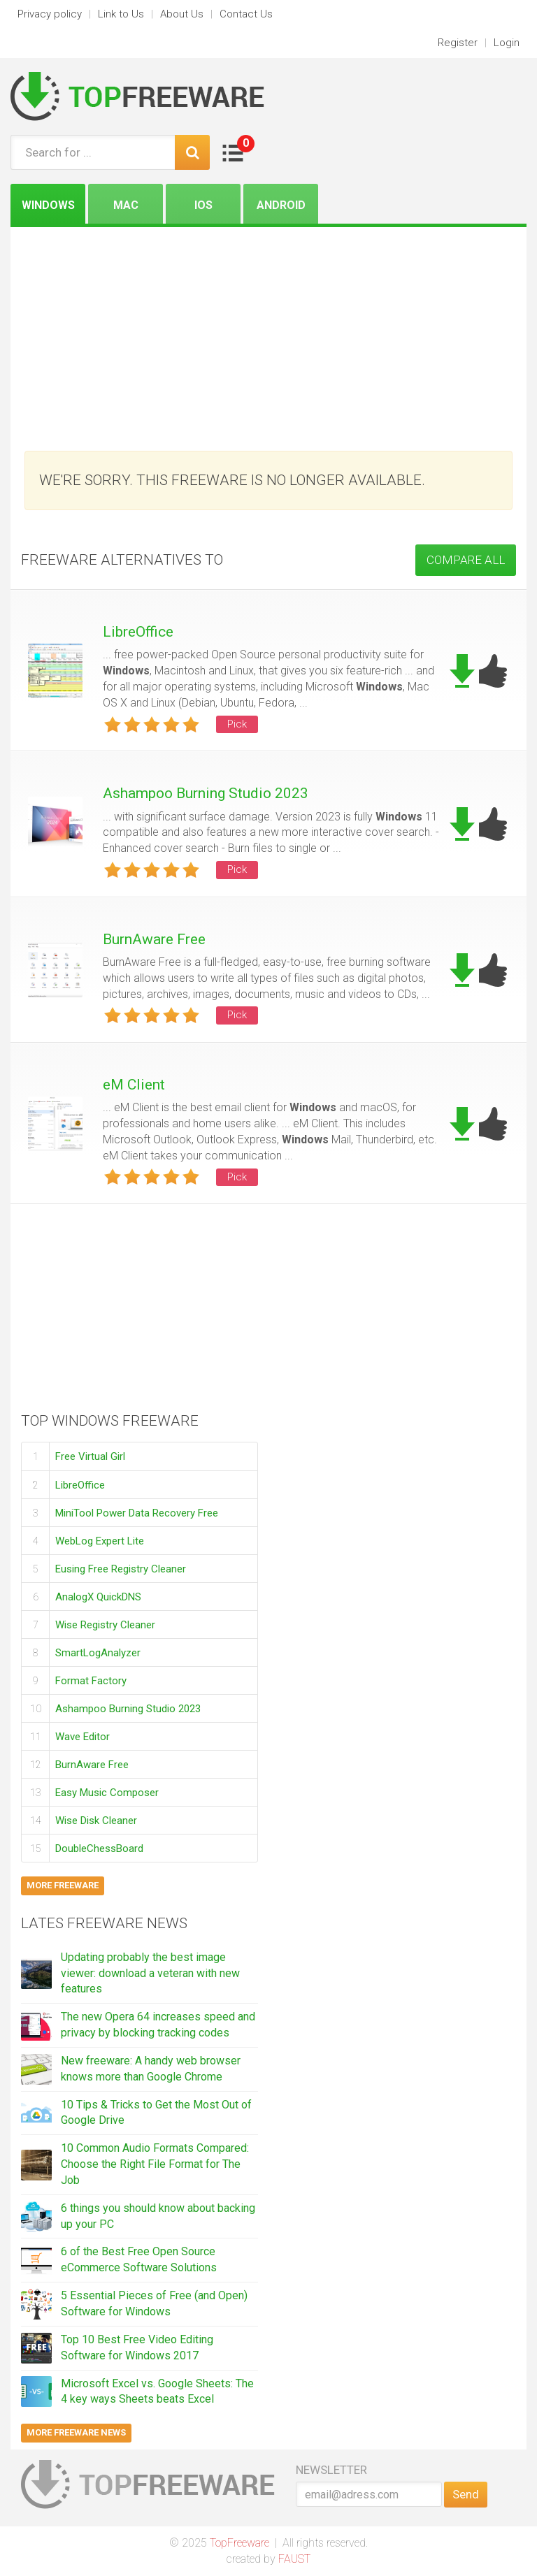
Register (458, 42)
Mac (125, 205)
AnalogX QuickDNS (98, 1596)
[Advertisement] (268, 332)
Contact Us (246, 14)
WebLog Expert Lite (99, 1540)
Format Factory (91, 1680)
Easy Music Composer (107, 1792)
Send (465, 2494)
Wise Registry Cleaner (105, 1624)
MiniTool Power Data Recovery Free (136, 1512)
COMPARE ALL (466, 560)
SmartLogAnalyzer (98, 1652)
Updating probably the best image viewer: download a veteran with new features (150, 1973)
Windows (48, 205)
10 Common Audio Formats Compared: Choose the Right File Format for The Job (155, 2164)
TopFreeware (239, 2542)
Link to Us (121, 14)
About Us (181, 14)
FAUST (294, 2559)
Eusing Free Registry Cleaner (120, 1568)
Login (507, 42)
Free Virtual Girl (90, 1456)
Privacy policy (49, 14)
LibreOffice (138, 631)
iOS (203, 205)
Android (281, 205)
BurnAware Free (154, 939)
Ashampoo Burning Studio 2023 (205, 793)
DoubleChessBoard (99, 1847)
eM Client (134, 1084)
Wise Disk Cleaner (96, 1820)
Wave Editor (82, 1736)
